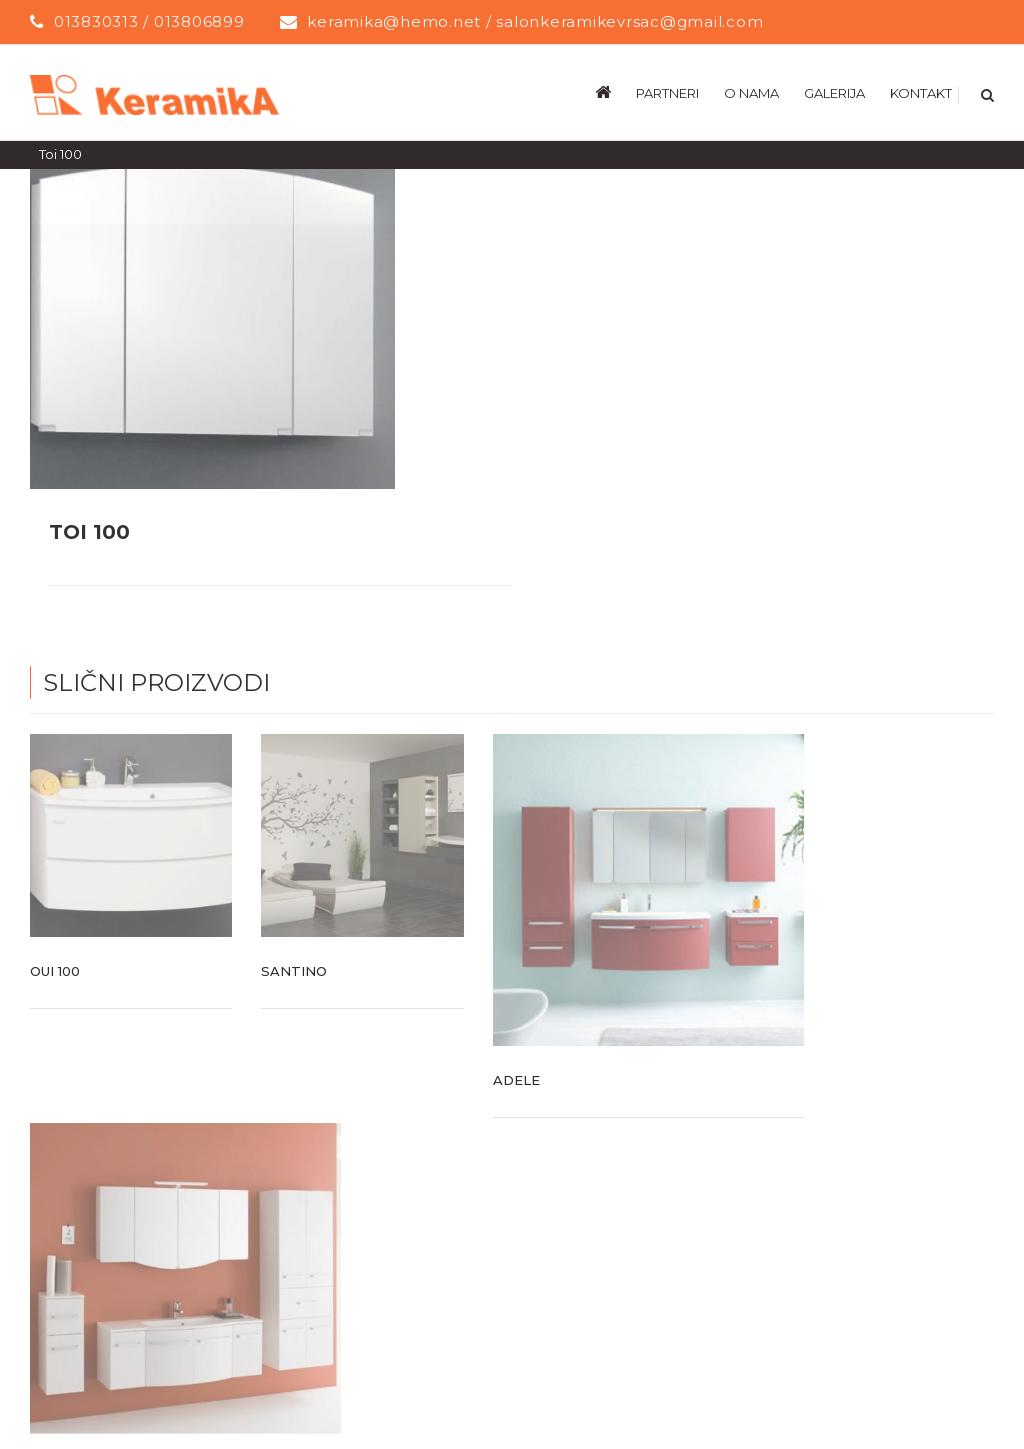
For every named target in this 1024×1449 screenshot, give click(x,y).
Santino (294, 970)
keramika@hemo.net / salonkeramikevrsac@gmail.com (535, 21)
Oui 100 (55, 970)
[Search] (985, 92)
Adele (516, 1079)
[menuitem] (615, 92)
